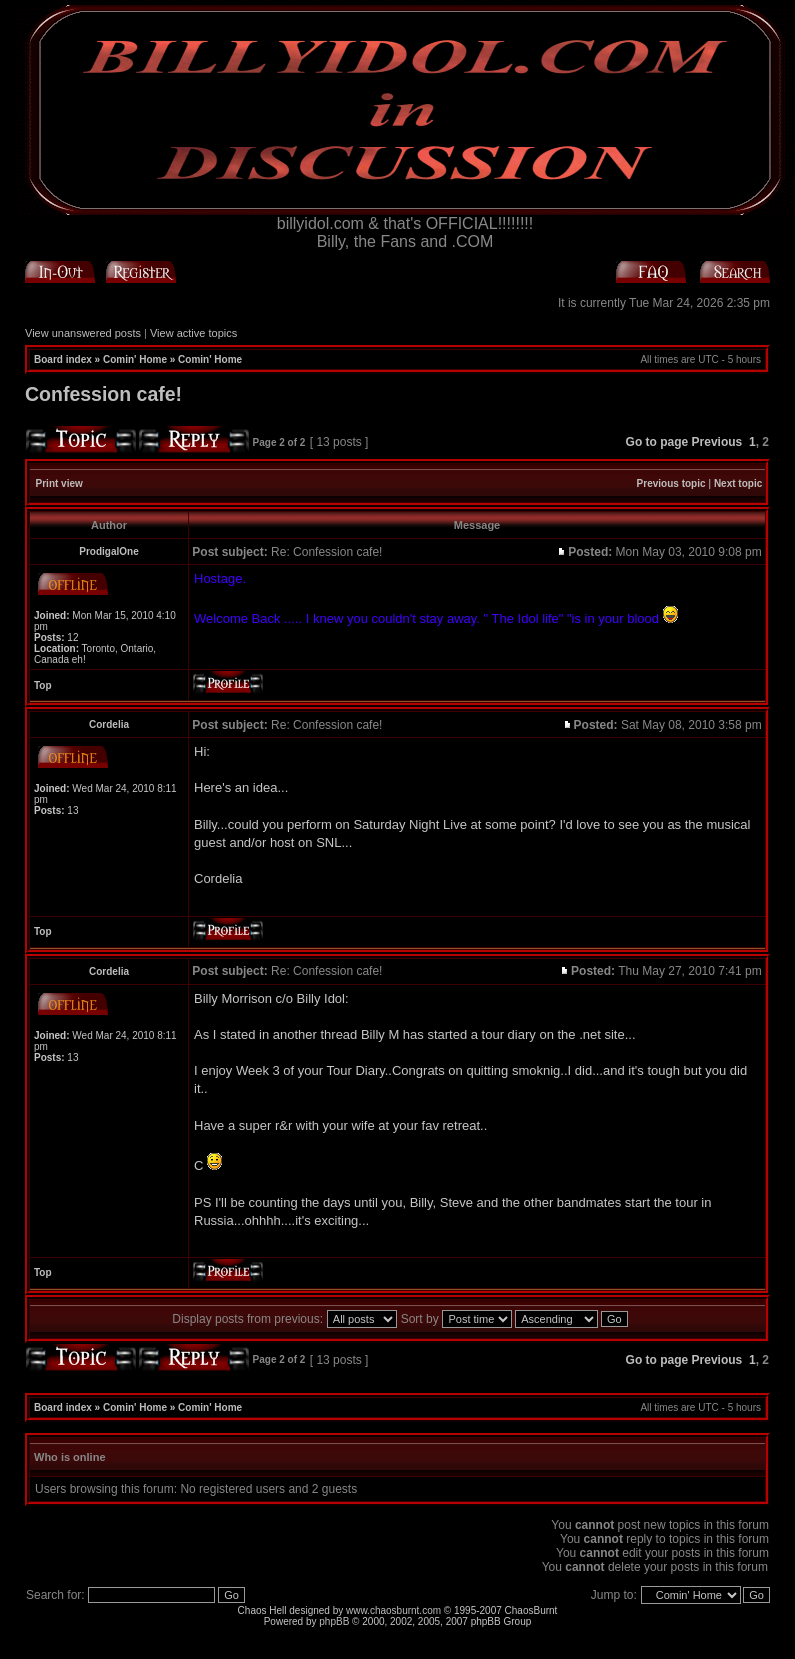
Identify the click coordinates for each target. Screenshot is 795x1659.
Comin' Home (135, 359)
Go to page (657, 442)
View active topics (193, 333)
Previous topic (671, 483)
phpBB (334, 1621)
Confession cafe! (103, 394)
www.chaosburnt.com (393, 1610)
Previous (717, 442)
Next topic (738, 483)
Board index (63, 359)
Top (43, 685)
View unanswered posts (83, 333)
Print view (59, 483)
